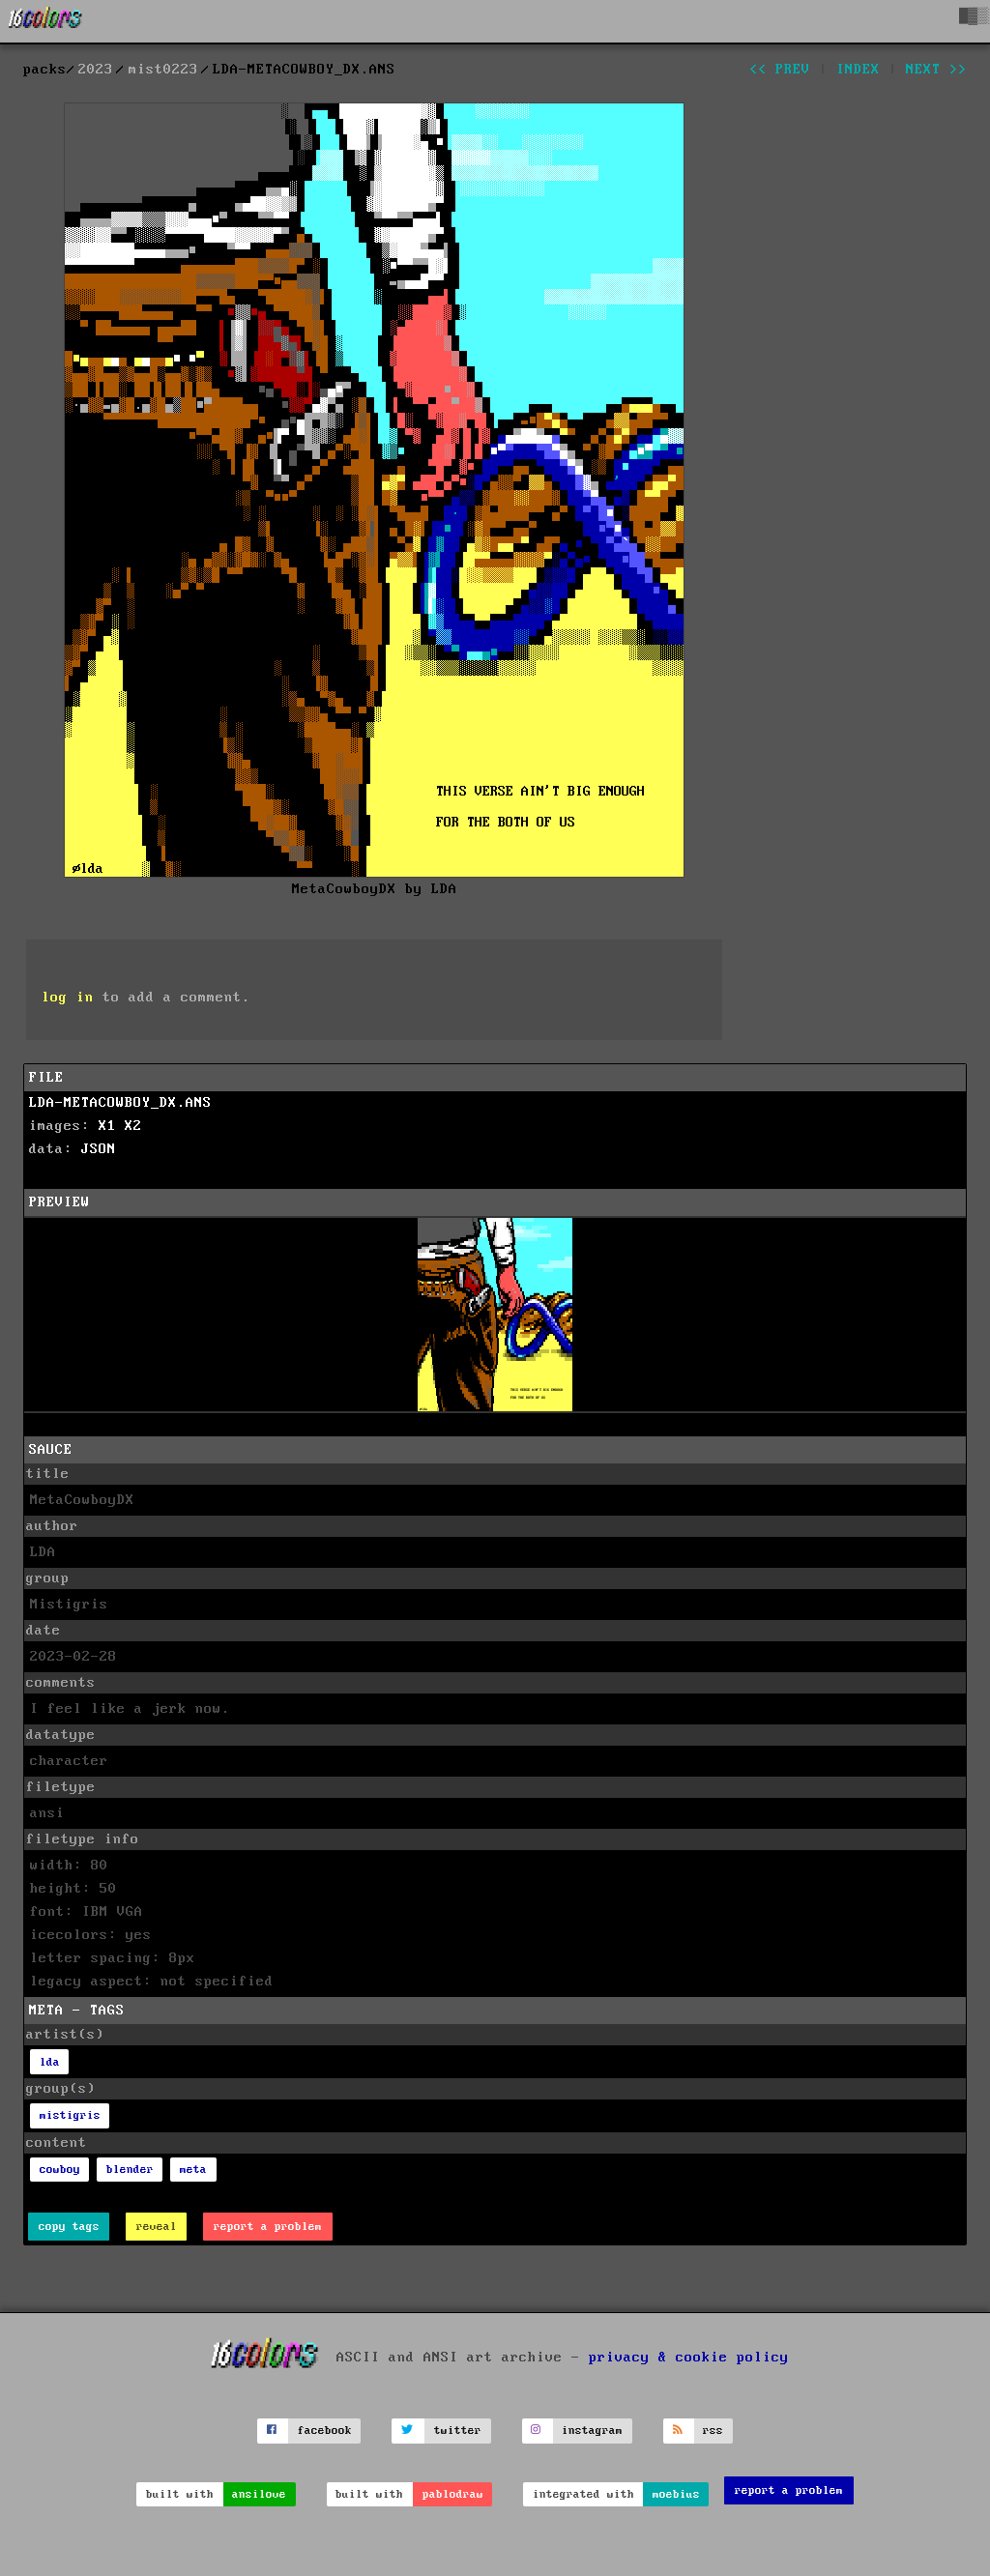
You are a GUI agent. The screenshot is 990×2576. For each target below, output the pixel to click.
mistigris (70, 2115)
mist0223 (163, 69)
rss (713, 2430)
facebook (325, 2430)
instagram (592, 2430)
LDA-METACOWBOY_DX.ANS (120, 1103)
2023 (95, 69)
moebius (676, 2494)
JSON (98, 1149)
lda (50, 2062)
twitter (457, 2430)
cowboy (60, 2169)
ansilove (259, 2494)
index (858, 69)
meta (193, 2169)
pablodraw (452, 2494)
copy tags (69, 2226)
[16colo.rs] (45, 21)
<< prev (779, 69)
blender (130, 2169)
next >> (936, 69)
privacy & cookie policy (689, 2357)
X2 (133, 1126)
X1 (107, 1126)
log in (68, 997)
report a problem (268, 2226)
